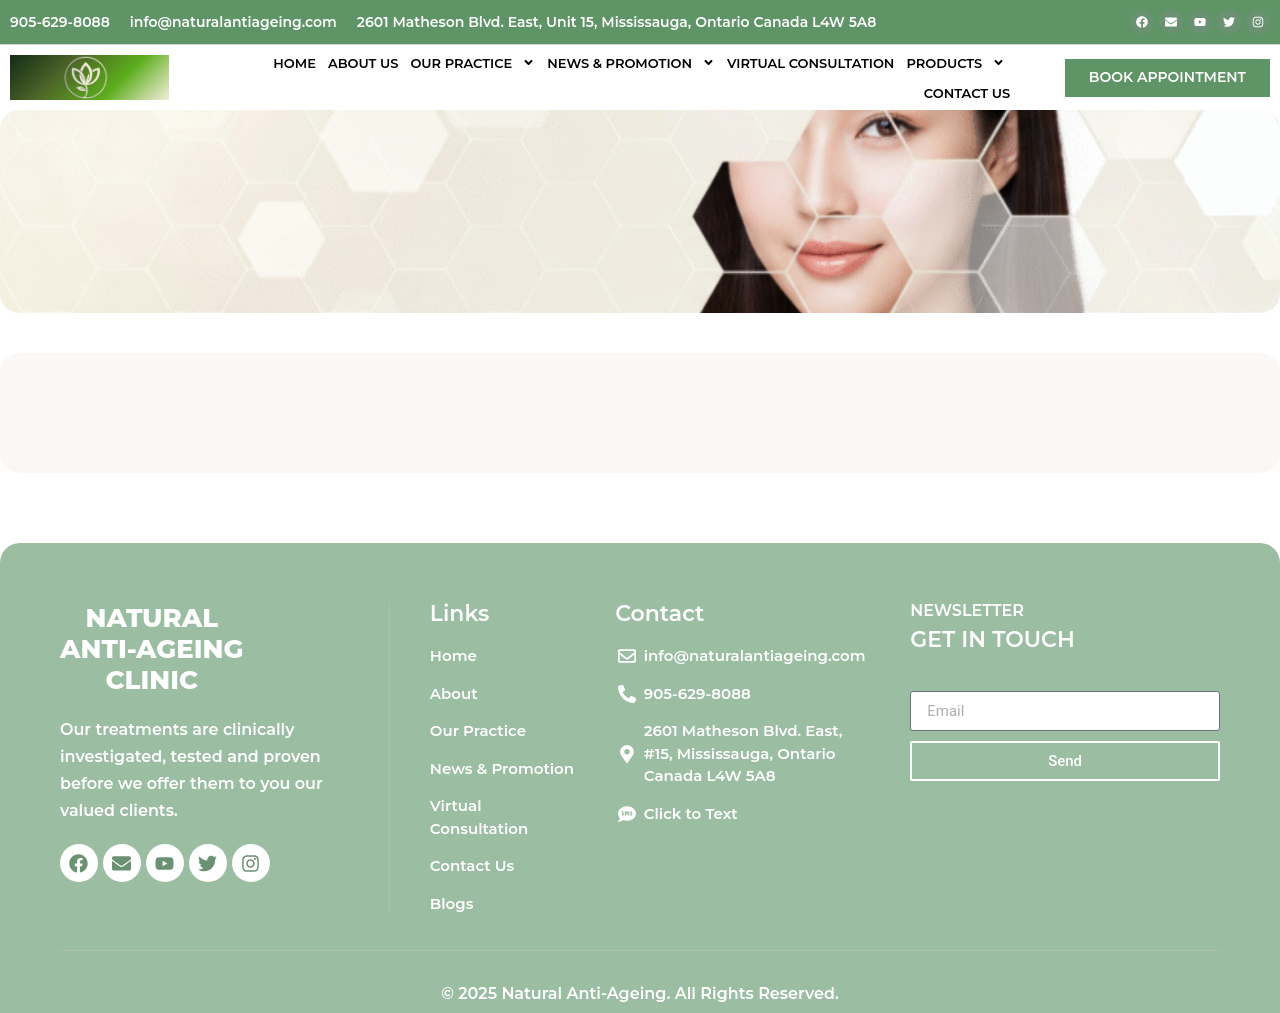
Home (294, 63)
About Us (363, 63)
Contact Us (967, 93)
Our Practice (472, 63)
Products (955, 63)
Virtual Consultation (810, 63)
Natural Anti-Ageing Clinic (152, 649)
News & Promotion (631, 63)
